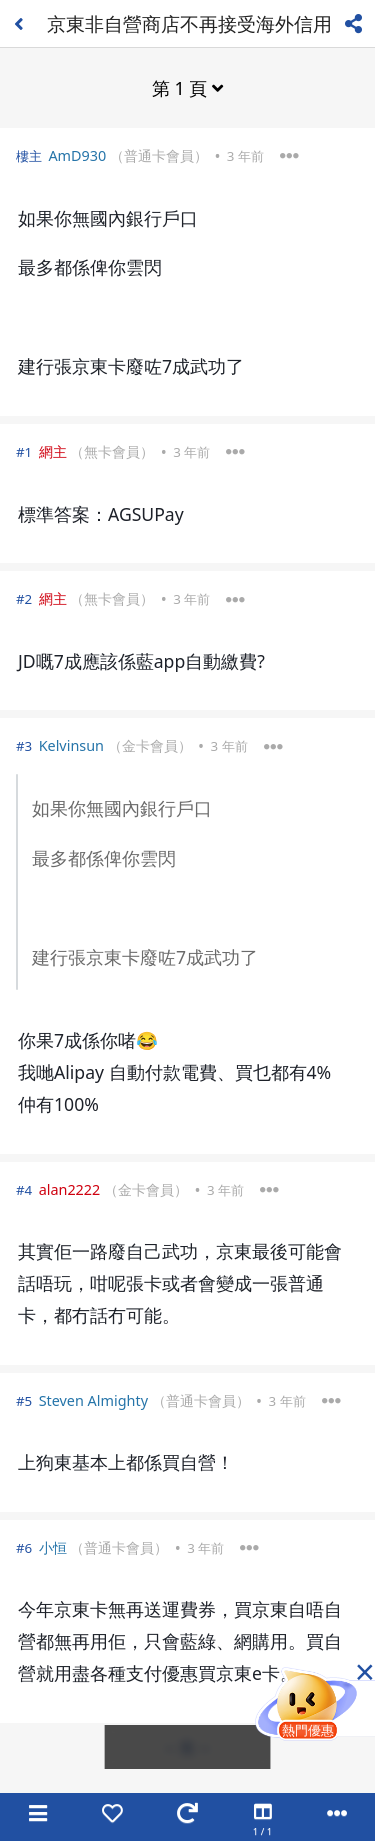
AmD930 (77, 155)
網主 (53, 451)
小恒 (53, 1547)
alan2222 (70, 1189)
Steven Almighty (93, 1400)
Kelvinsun (71, 745)
